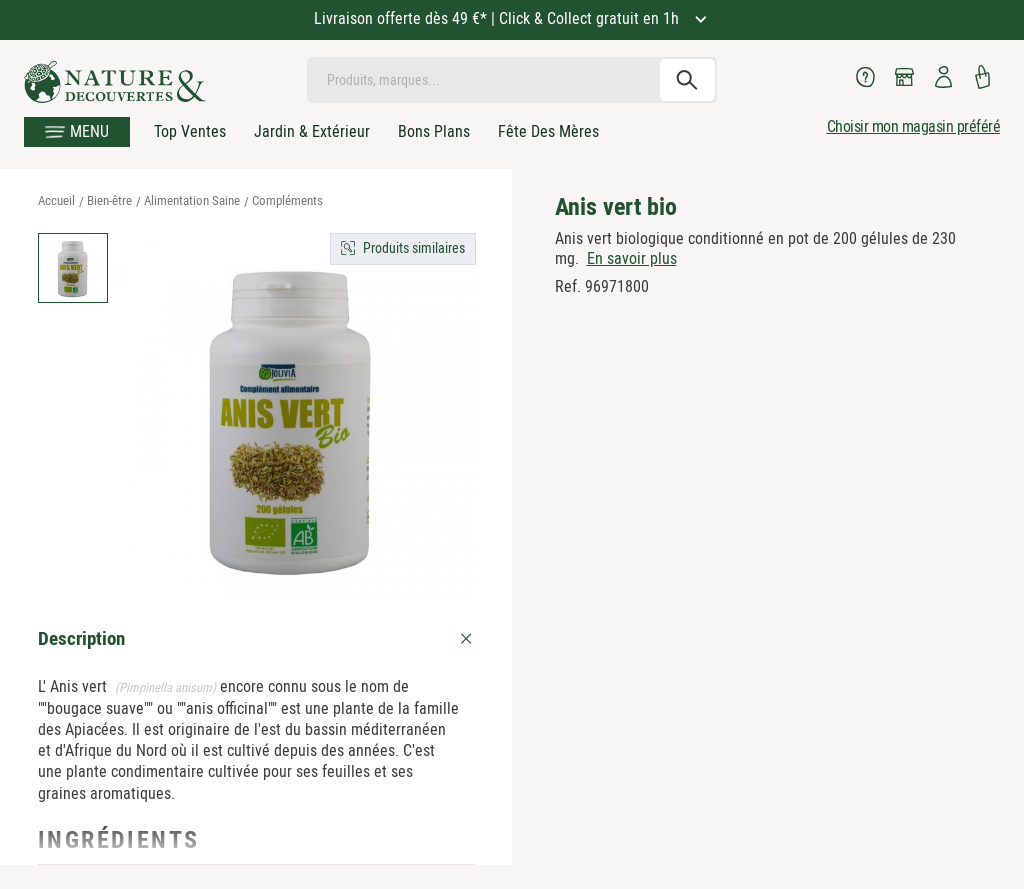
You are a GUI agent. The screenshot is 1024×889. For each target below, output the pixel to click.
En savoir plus (632, 258)
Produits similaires (414, 248)
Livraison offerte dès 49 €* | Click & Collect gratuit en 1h (498, 18)
